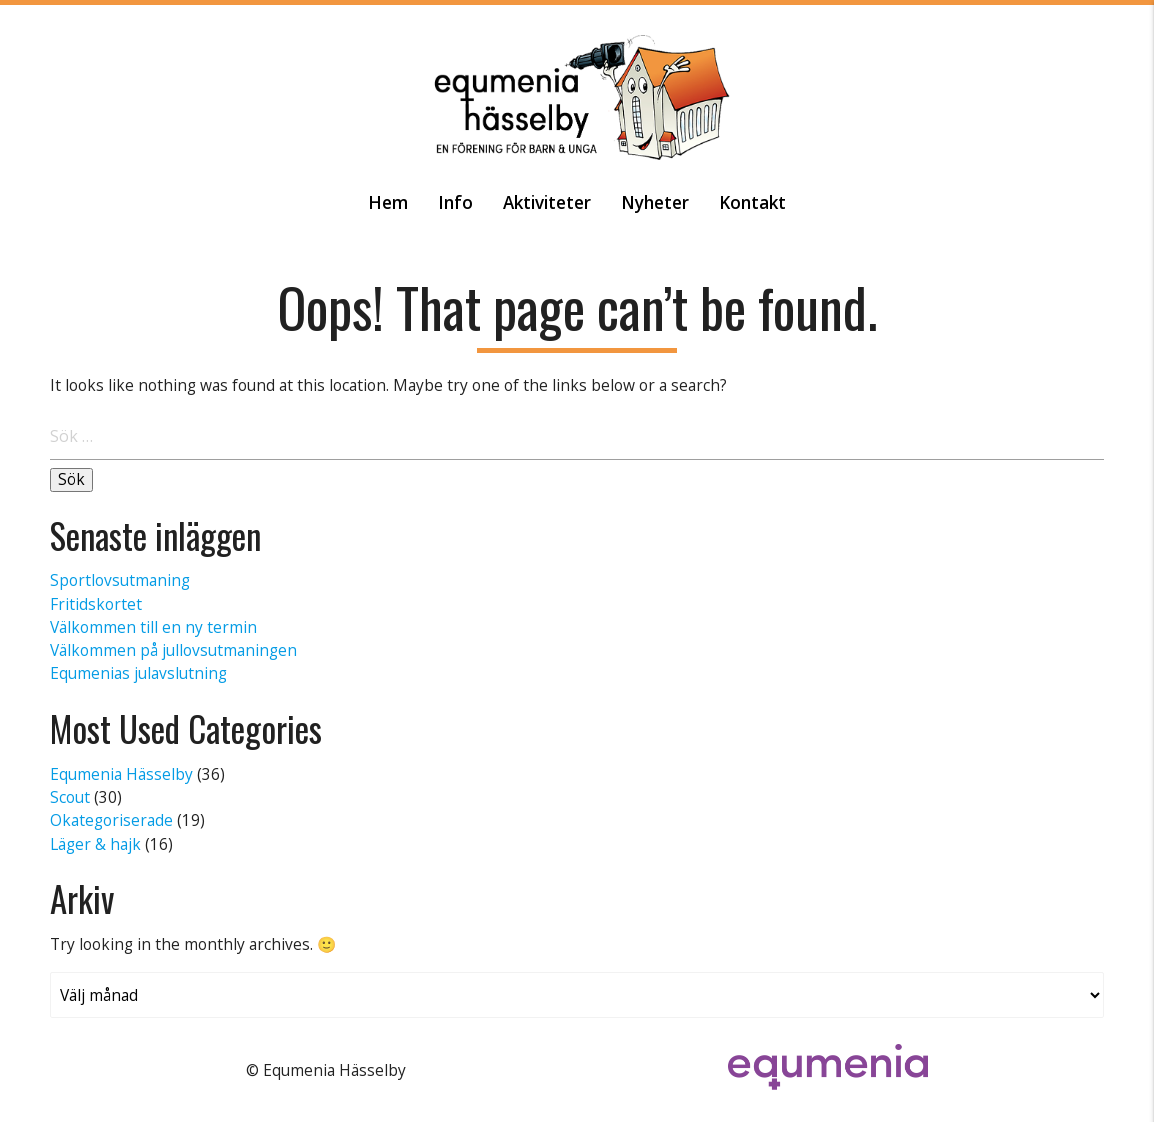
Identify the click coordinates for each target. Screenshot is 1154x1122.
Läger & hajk (95, 844)
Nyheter (655, 202)
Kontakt (752, 202)
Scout (70, 797)
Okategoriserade (111, 820)
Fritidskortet (96, 604)
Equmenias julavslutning (138, 673)
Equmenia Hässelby (121, 774)
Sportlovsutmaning (120, 580)
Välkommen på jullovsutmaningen (173, 650)
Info (455, 202)
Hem (388, 202)
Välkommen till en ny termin (153, 627)
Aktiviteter (547, 202)
